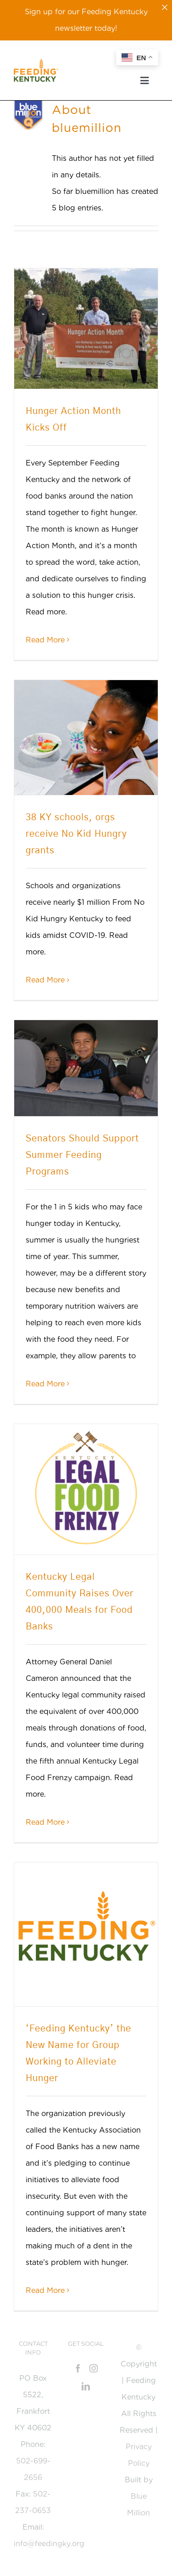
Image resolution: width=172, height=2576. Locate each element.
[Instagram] (93, 2368)
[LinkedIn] (86, 2386)
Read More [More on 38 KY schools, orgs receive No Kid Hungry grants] (45, 980)
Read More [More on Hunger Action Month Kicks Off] (45, 639)
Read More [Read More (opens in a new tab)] (45, 1383)
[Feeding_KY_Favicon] (36, 62)
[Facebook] (78, 2368)
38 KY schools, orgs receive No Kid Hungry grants (76, 834)
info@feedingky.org (49, 2543)
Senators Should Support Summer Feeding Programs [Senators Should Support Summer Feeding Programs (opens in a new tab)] (82, 1155)
